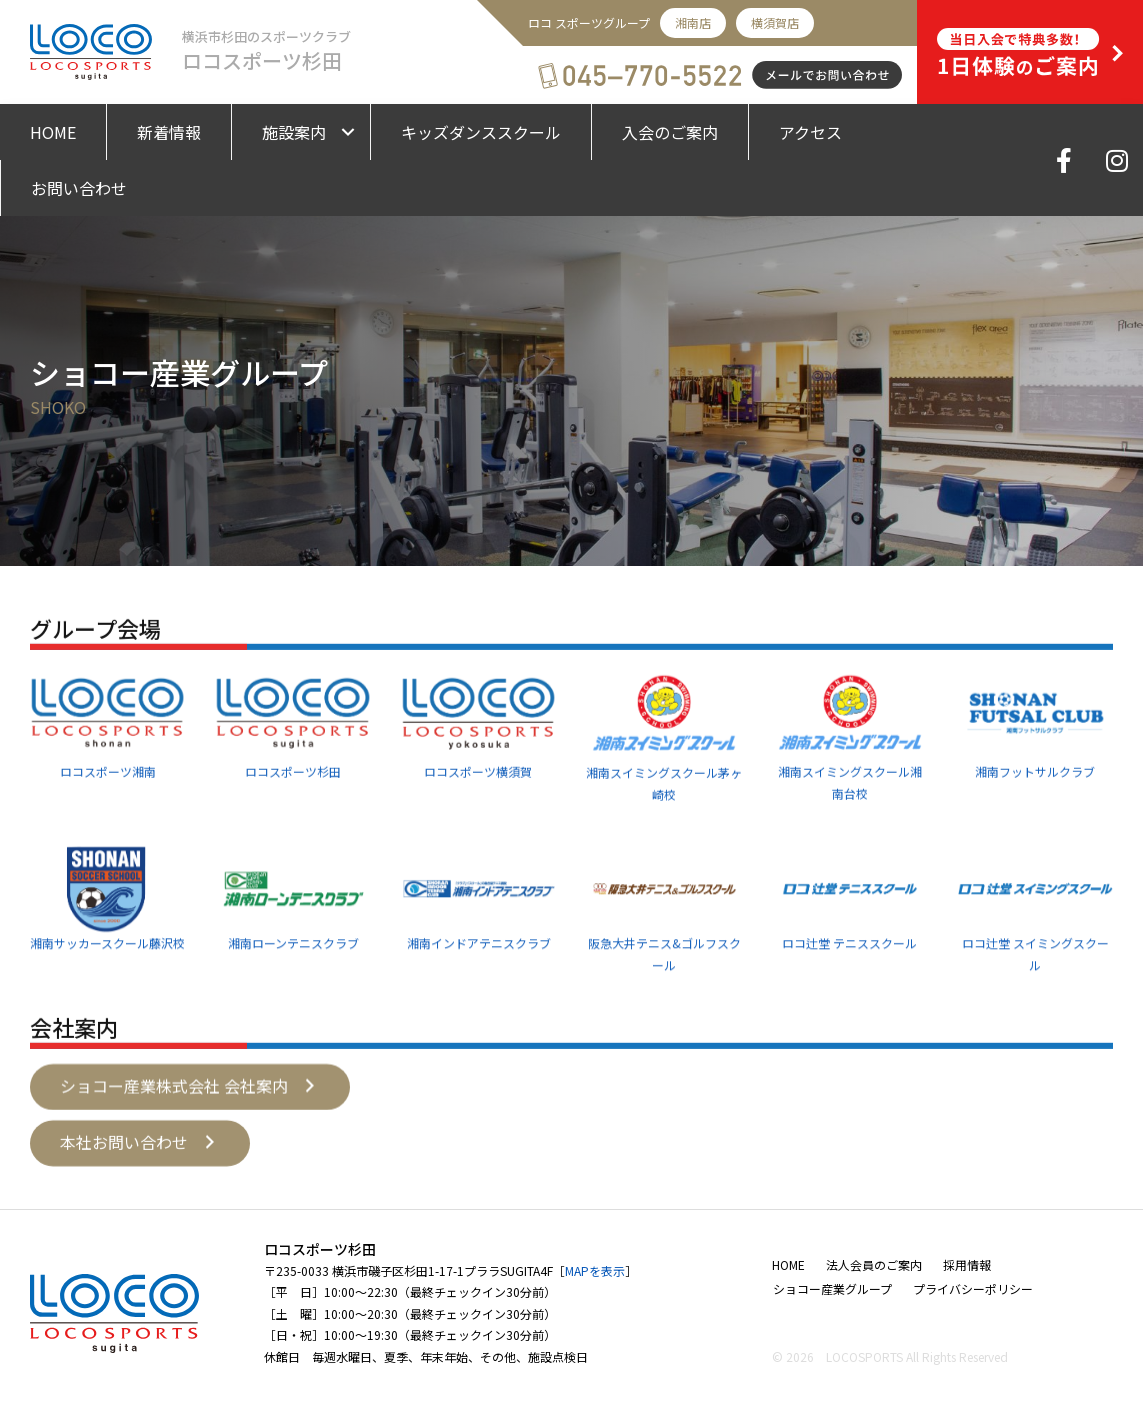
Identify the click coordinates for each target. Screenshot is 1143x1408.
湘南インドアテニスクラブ (479, 1004)
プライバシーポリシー (973, 1288)
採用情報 (967, 1264)
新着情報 (169, 132)
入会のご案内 (670, 132)
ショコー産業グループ (832, 1288)
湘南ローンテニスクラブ (293, 1004)
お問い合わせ (79, 188)
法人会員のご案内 (874, 1264)
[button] (190, 1109)
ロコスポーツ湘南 (108, 834)
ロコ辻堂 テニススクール (849, 1004)
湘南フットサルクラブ (1035, 834)
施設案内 (294, 132)
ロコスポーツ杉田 (293, 834)
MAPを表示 (595, 1270)
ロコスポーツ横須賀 (478, 834)
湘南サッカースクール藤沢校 (107, 1004)
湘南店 (693, 22)
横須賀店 (775, 22)
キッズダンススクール (481, 132)
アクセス (810, 132)
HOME (53, 132)
